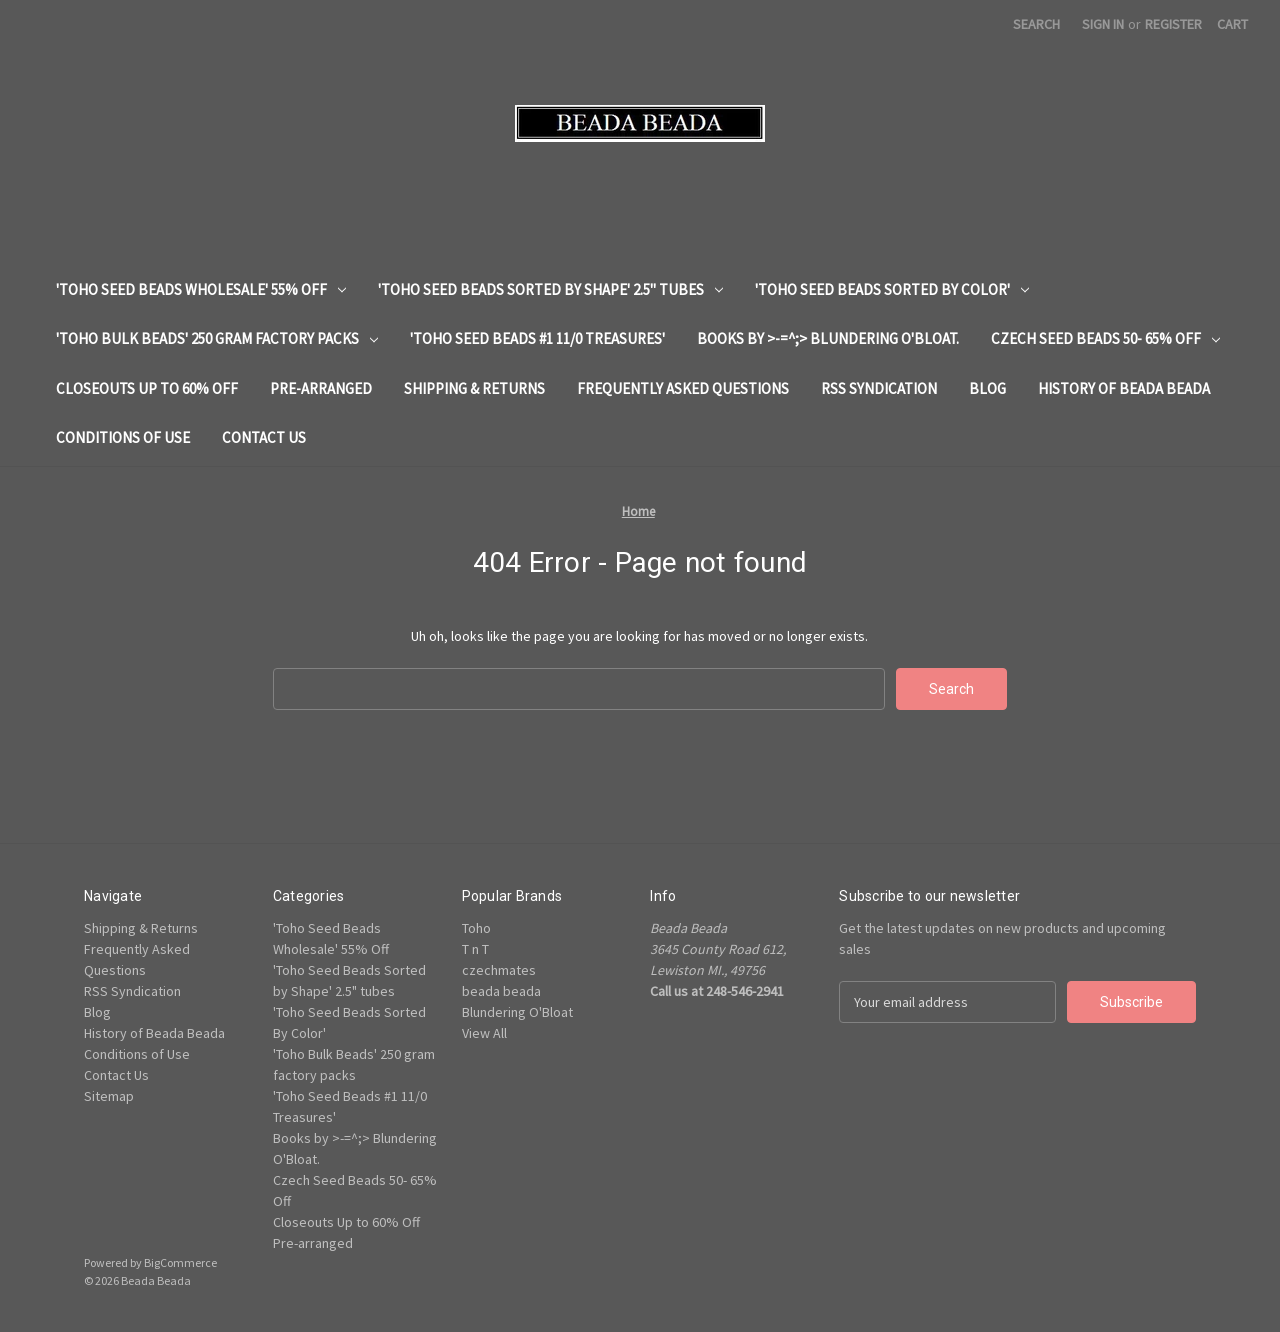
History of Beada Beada (1124, 388)
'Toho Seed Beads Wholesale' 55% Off (201, 289)
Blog (987, 388)
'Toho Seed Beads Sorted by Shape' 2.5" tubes (550, 289)
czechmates (499, 970)
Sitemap (109, 1096)
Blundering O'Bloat (517, 1012)
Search (1036, 24)
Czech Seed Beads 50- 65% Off (1105, 338)
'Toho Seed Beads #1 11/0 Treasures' (537, 338)
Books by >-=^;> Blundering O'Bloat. (828, 338)
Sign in (1103, 24)
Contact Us (264, 437)
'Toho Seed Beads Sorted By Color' (892, 289)
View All (484, 1033)
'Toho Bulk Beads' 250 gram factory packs (217, 338)
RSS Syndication (879, 388)
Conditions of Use (123, 437)
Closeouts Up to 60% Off (147, 388)
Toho (476, 928)
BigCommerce (180, 1262)
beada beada (501, 991)
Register (1173, 24)
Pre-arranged (321, 388)
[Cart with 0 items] (1232, 24)
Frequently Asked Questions (683, 388)
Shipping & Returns (474, 388)
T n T (475, 949)
